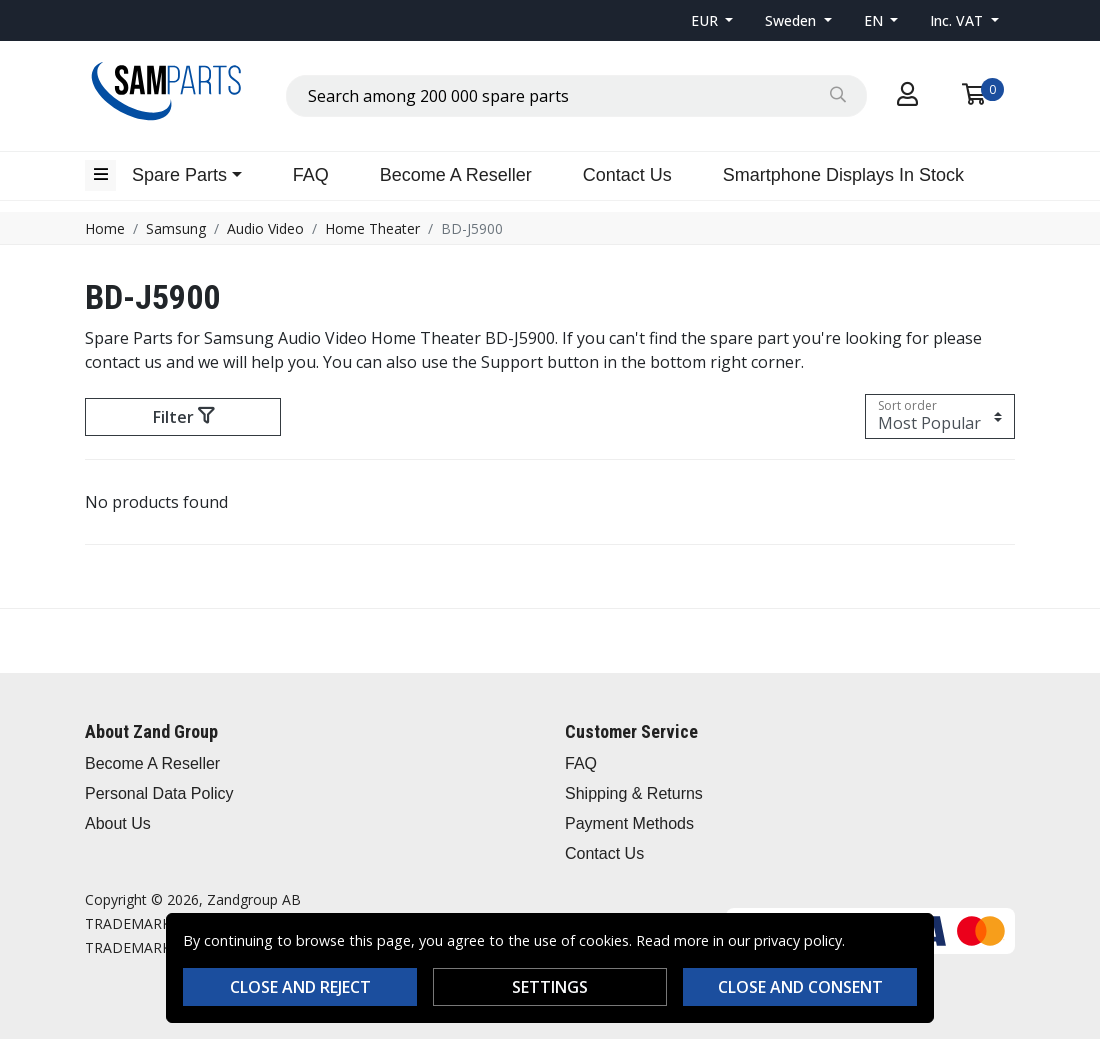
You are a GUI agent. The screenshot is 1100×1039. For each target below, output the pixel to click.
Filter (183, 417)
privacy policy (798, 940)
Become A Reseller (456, 175)
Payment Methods (629, 823)
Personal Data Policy (159, 793)
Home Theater (372, 228)
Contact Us (627, 175)
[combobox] (576, 96)
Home (105, 228)
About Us (118, 823)
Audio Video (265, 228)
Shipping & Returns (634, 793)
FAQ (311, 175)
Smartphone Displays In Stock (843, 175)
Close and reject (300, 987)
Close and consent (800, 987)
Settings (550, 987)
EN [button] (875, 20)
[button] (712, 20)
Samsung (176, 228)
